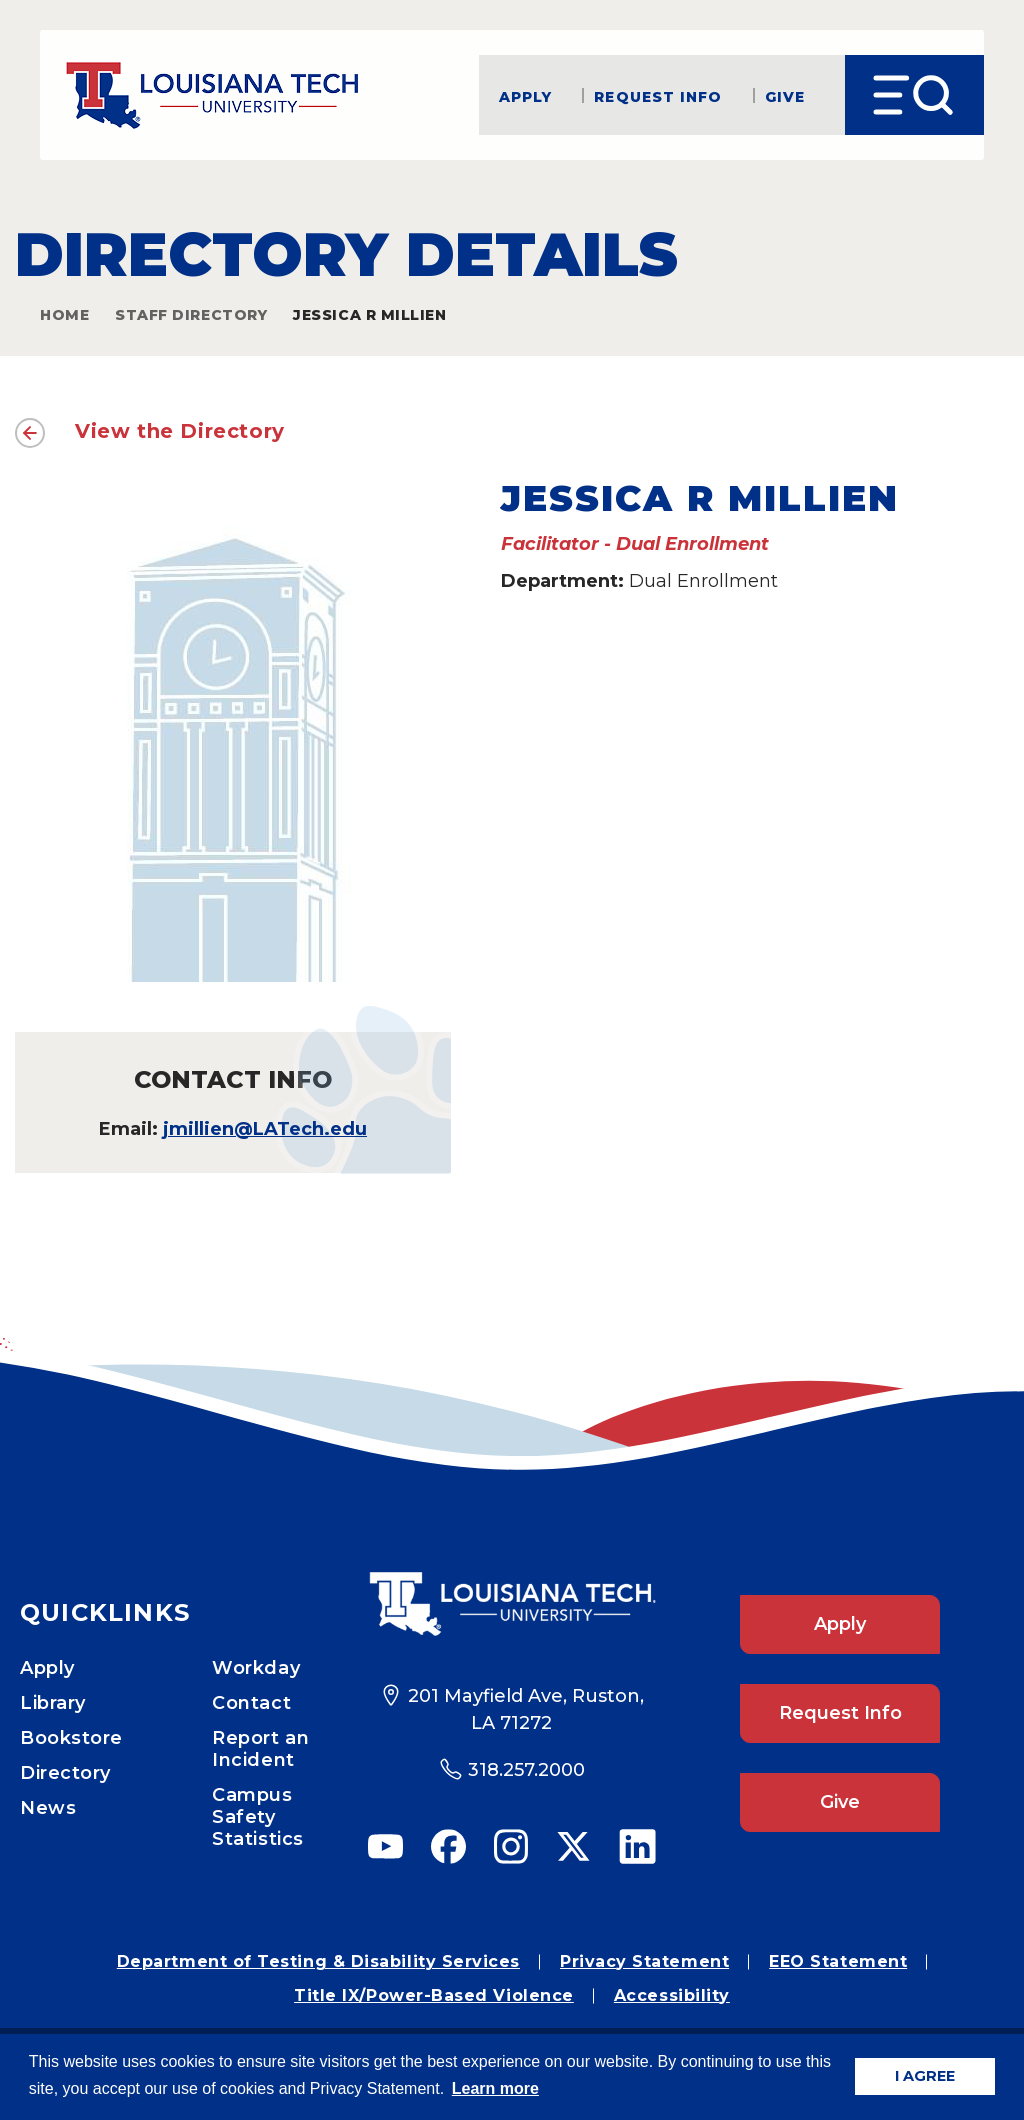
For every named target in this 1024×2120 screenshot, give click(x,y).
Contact (251, 1703)
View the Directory (180, 431)
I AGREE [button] (925, 2076)
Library (53, 1703)
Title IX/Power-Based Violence (434, 1995)
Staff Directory (191, 315)
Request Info (658, 95)
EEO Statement (838, 1961)
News (48, 1808)
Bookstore (71, 1738)
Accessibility (672, 1995)
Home (64, 315)
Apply (526, 95)
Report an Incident (260, 1749)
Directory (65, 1773)
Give (785, 95)
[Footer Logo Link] (512, 1604)
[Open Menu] (914, 95)
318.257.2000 (526, 1770)
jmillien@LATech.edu (265, 1129)
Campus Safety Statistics (257, 1817)
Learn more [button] (495, 2088)
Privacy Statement (644, 1961)
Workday (256, 1668)
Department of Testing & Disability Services (318, 1961)
